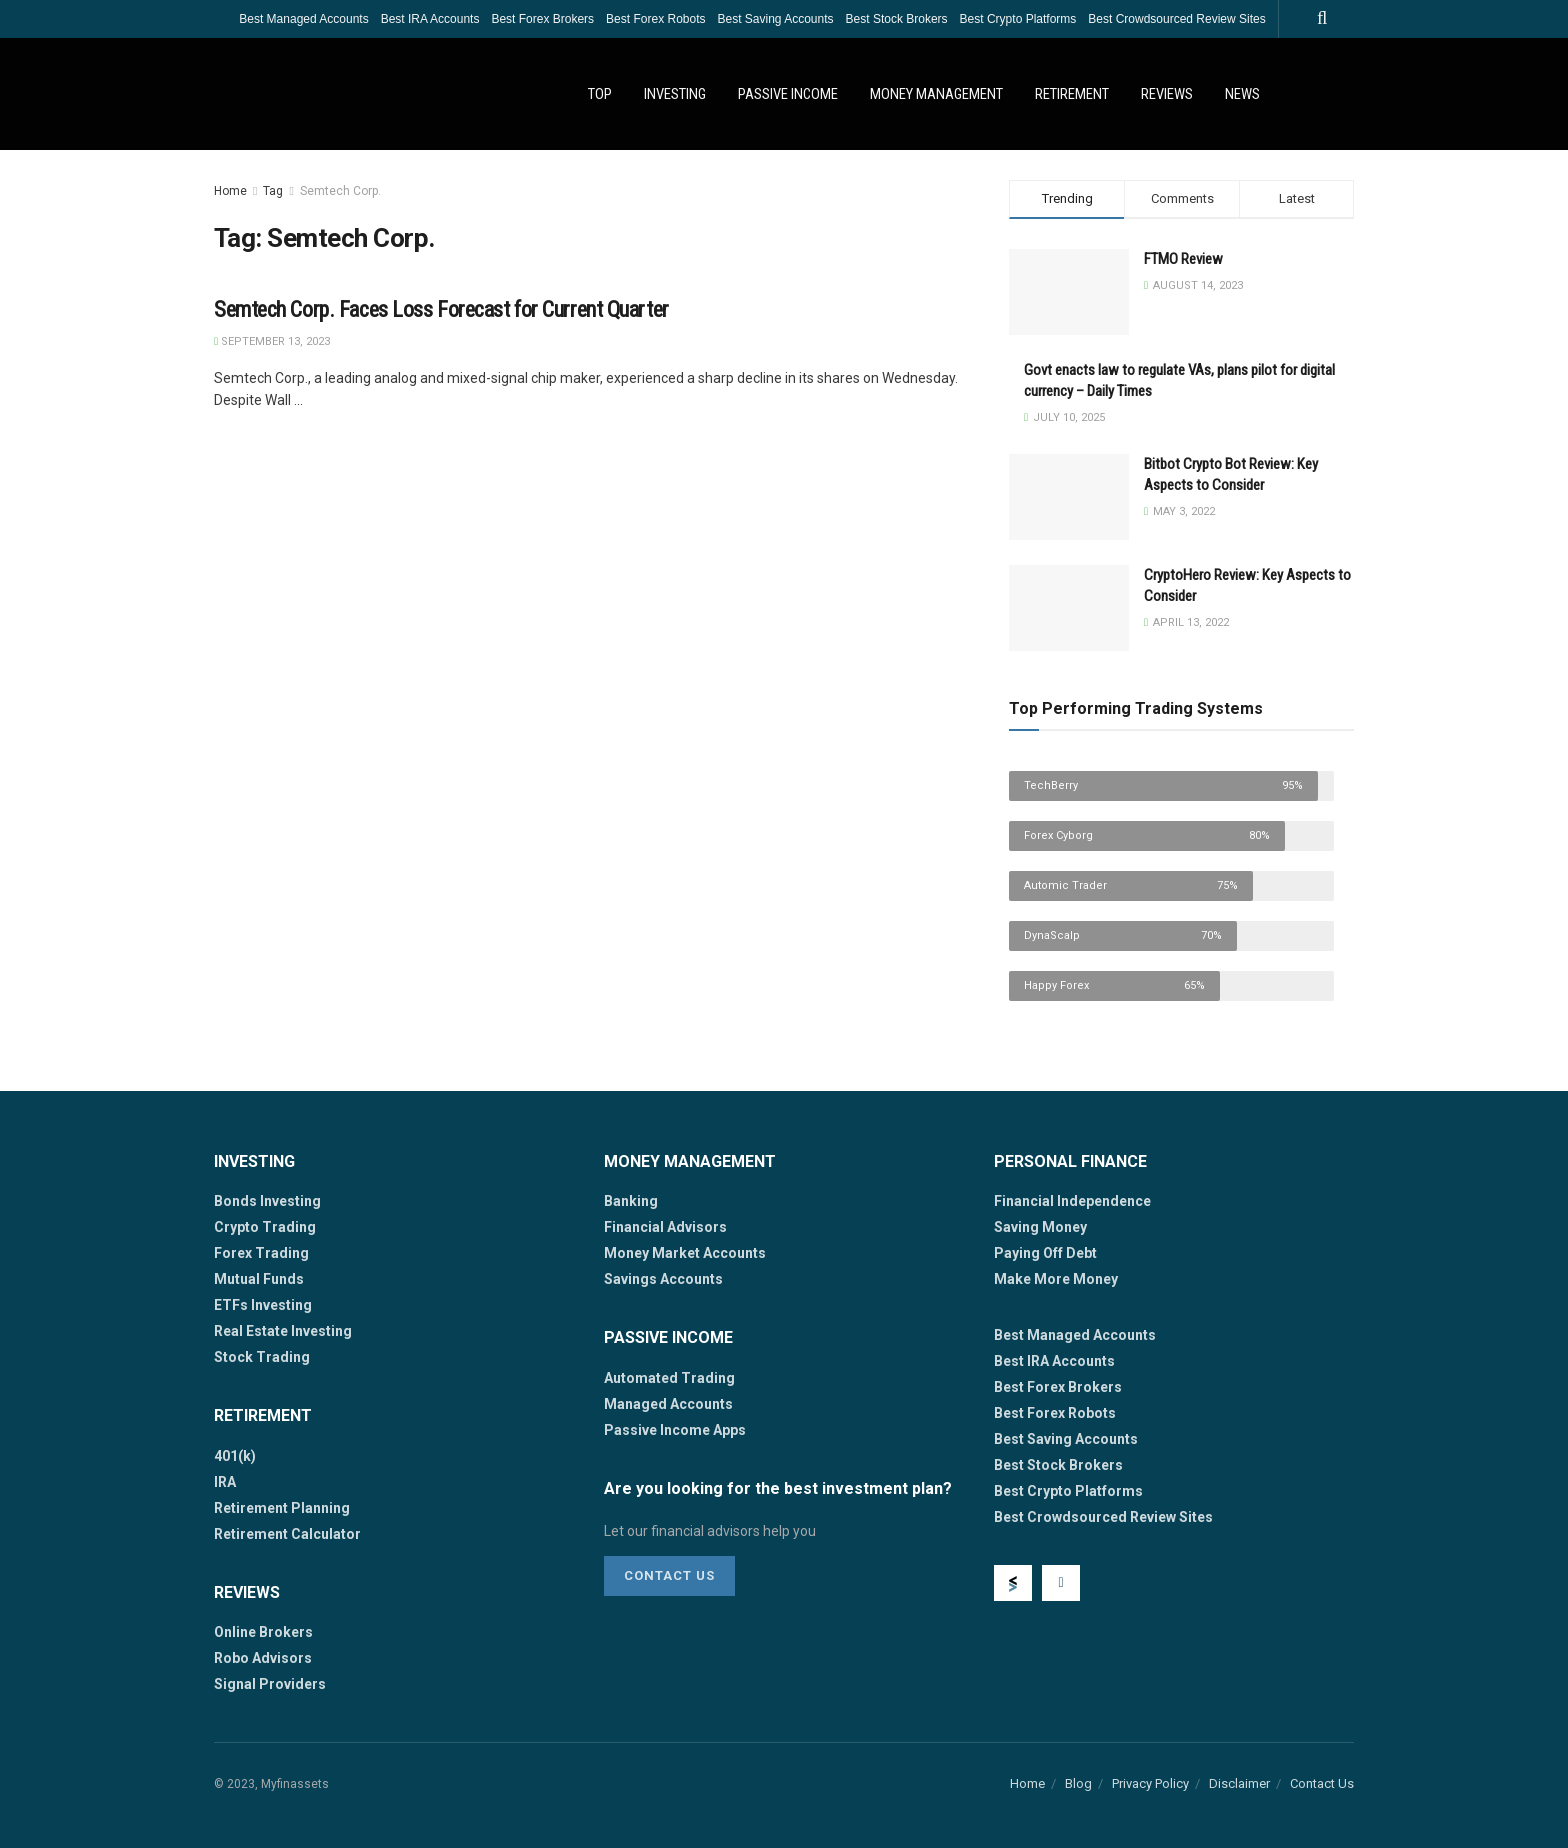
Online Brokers (263, 1632)
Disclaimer (1239, 1783)
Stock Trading (262, 1357)
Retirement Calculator (287, 1534)
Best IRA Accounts (430, 19)
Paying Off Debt (1045, 1253)
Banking (631, 1201)
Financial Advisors (665, 1227)
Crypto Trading (265, 1227)
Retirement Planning (282, 1508)
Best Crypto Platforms (1018, 19)
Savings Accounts (663, 1279)
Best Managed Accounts (303, 19)
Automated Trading (669, 1378)
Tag (273, 191)
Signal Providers (270, 1684)
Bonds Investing (267, 1201)
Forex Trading (261, 1253)
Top (600, 94)
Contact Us (669, 1575)
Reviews (1167, 94)
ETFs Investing (263, 1305)
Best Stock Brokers (897, 19)
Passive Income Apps (675, 1430)
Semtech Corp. (340, 191)
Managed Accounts (668, 1404)
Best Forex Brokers (542, 19)
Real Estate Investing (283, 1331)
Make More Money (1056, 1279)
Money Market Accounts (685, 1253)
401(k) (235, 1456)
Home (230, 191)
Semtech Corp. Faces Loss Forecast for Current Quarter (441, 309)
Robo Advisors (263, 1658)
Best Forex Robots (655, 19)
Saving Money (1040, 1227)
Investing (675, 94)
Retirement (1072, 94)
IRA (225, 1482)
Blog (1078, 1783)
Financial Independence (1072, 1201)
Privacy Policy (1150, 1783)
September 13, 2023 (272, 341)
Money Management (936, 94)
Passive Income (788, 94)
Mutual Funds (259, 1279)
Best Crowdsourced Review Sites (1176, 19)
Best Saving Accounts (775, 19)
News (1242, 94)
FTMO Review (1183, 259)
